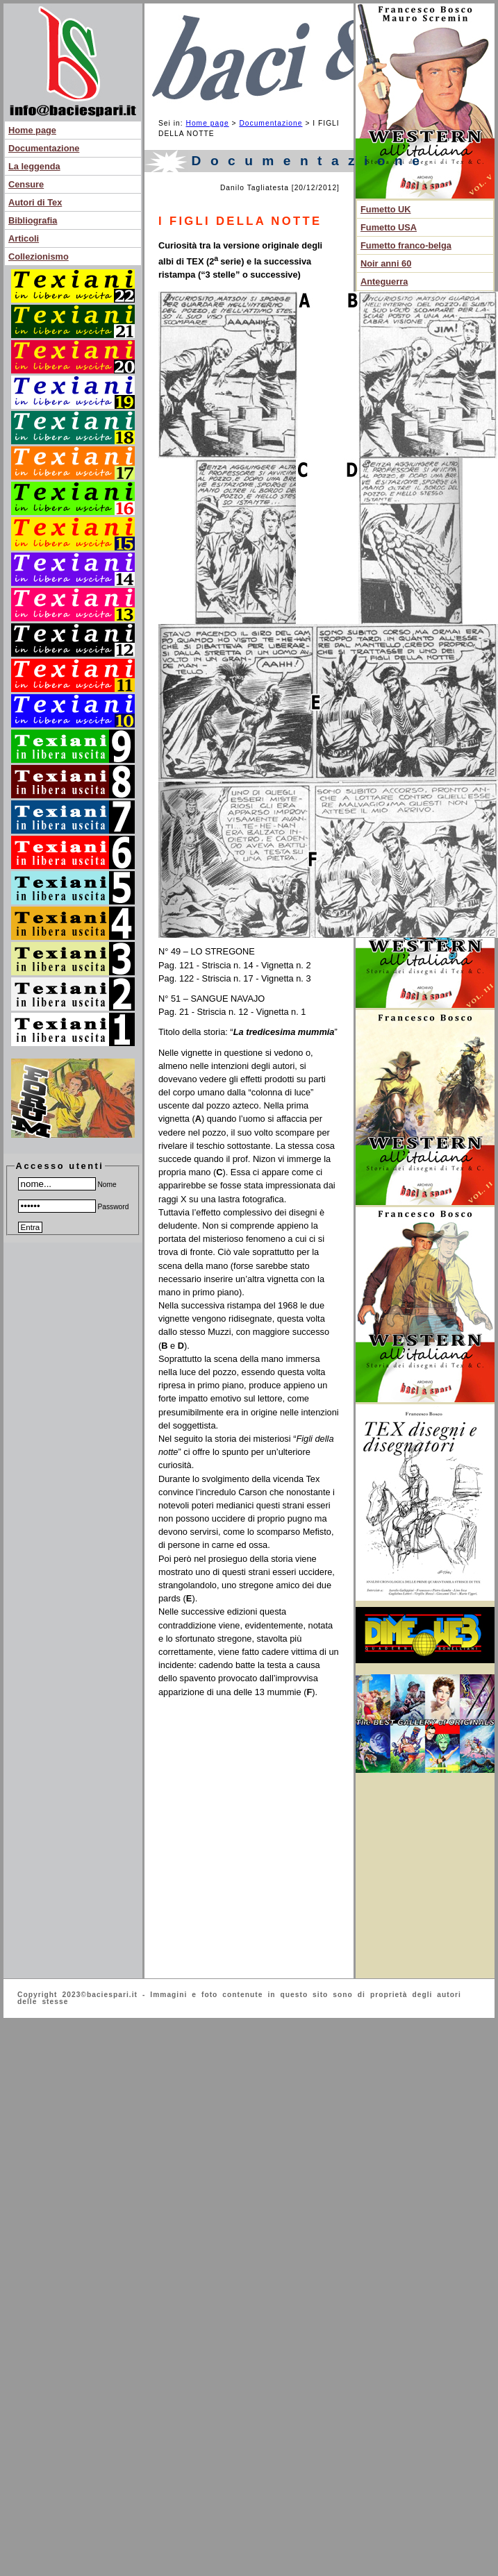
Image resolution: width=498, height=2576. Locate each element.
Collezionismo (38, 256)
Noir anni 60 (385, 263)
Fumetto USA (388, 227)
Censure (26, 184)
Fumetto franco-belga (405, 245)
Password (73, 1207)
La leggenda (34, 166)
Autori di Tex (35, 202)
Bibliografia (32, 220)
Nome (67, 1184)
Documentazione (43, 148)
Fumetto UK (385, 209)
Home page (32, 130)
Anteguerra (384, 281)
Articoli (23, 238)
